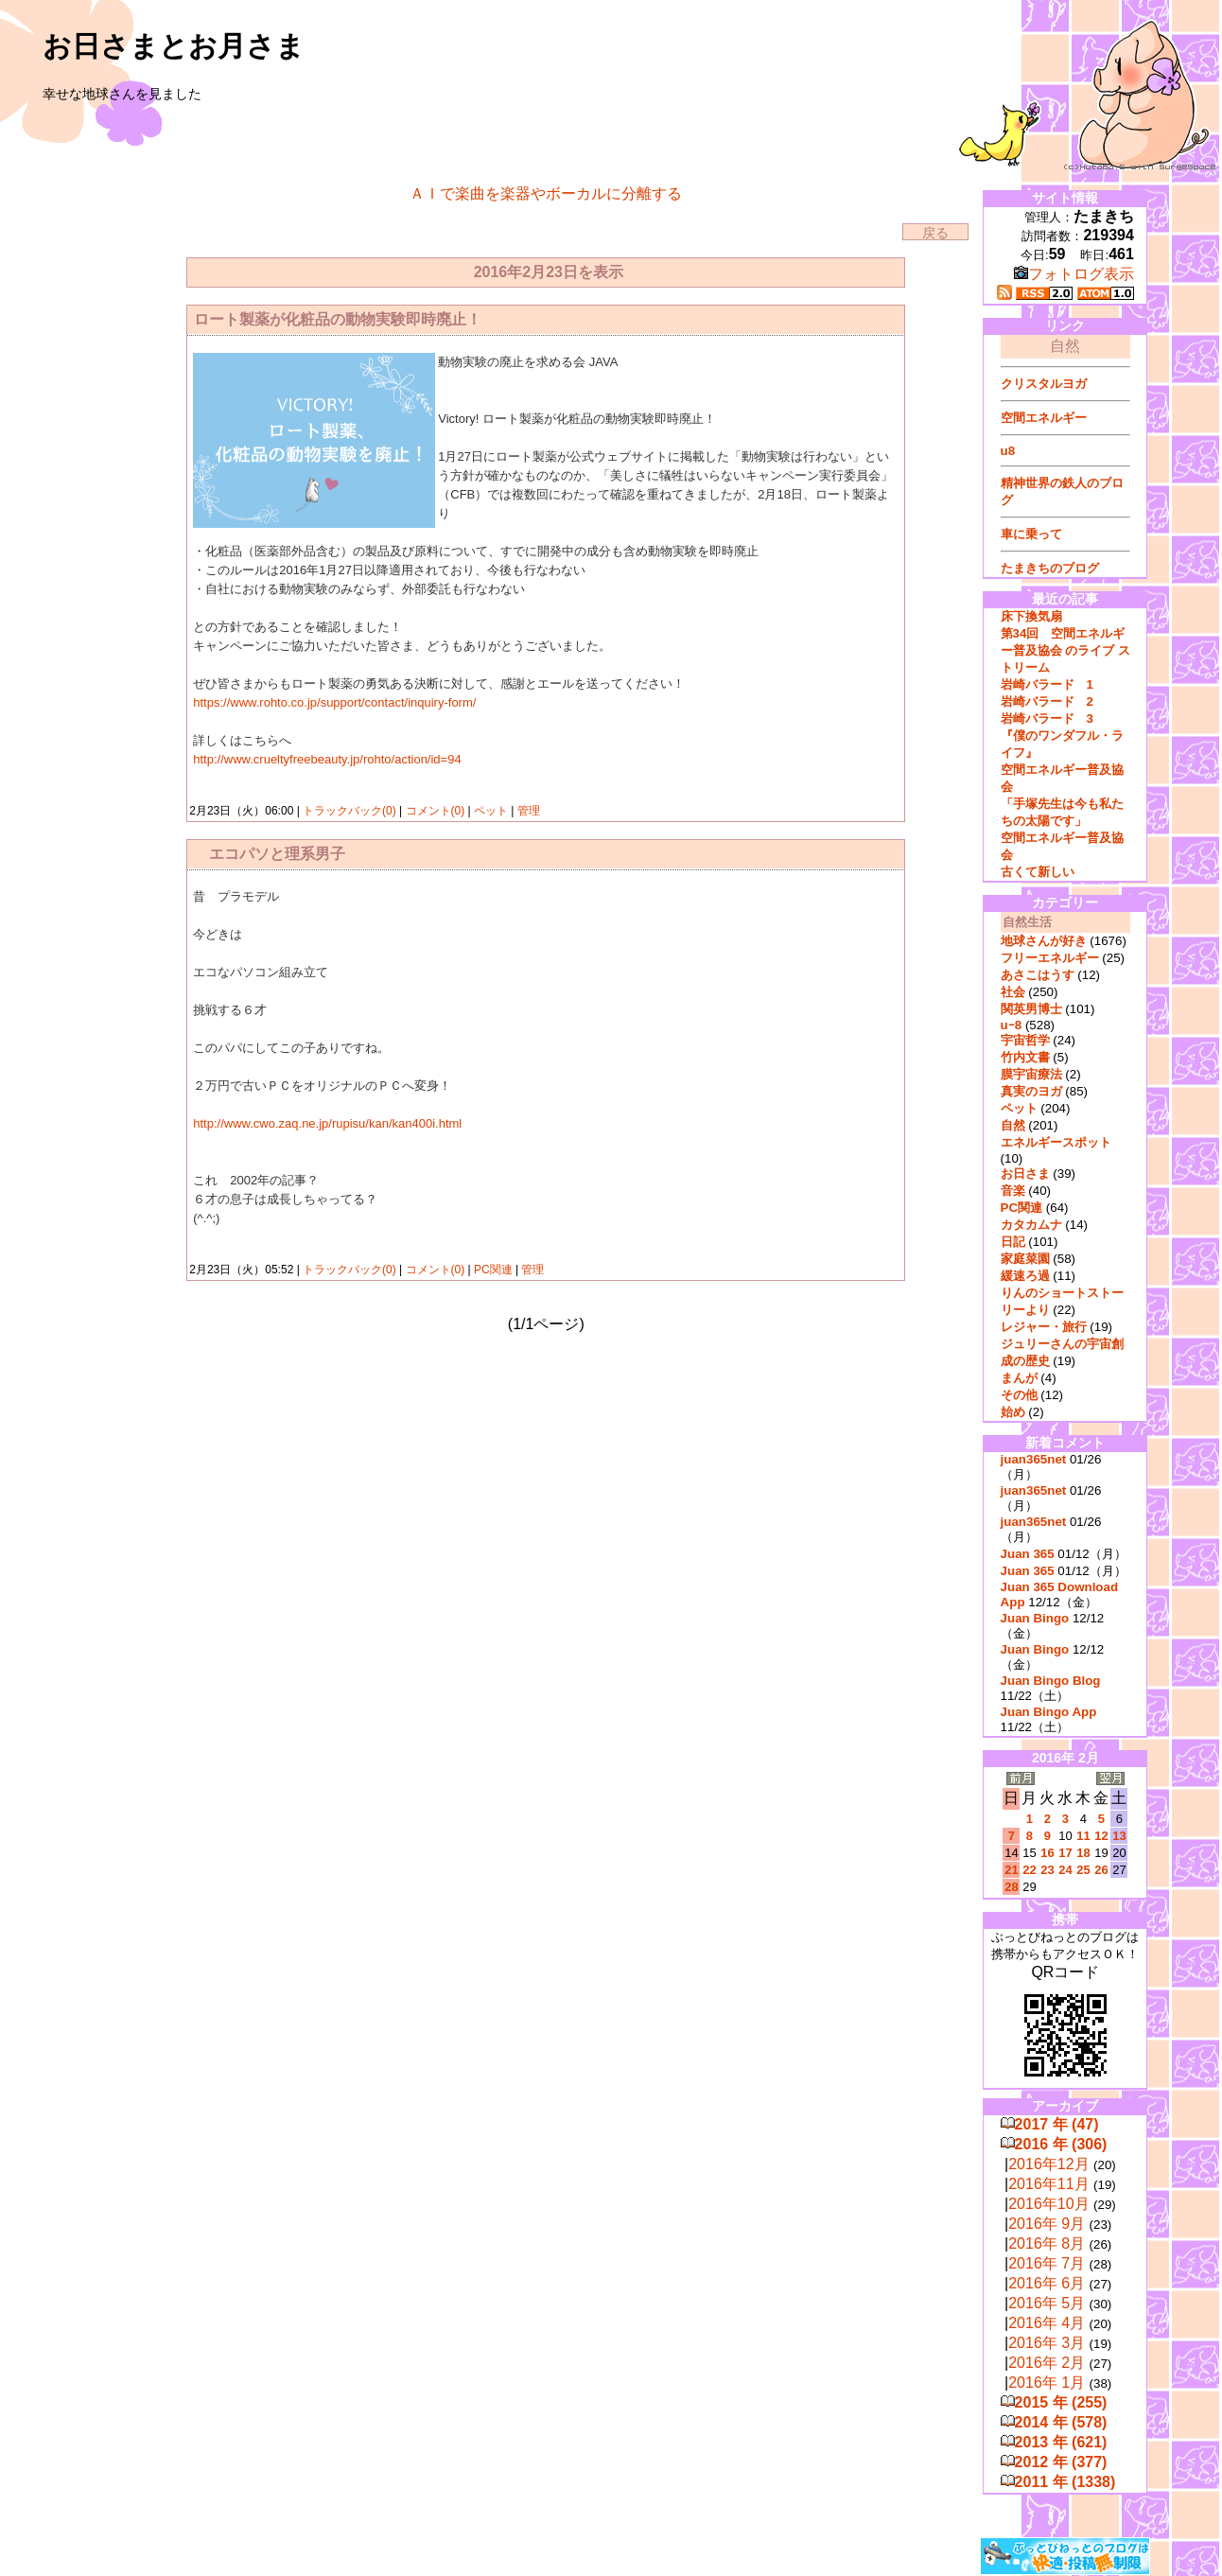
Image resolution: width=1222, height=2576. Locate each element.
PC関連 (493, 1269)
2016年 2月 (1046, 2363)
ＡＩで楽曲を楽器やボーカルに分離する (546, 193)
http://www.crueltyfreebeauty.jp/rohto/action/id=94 (327, 759)
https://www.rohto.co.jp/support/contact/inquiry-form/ (334, 702)
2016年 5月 (1046, 2303)
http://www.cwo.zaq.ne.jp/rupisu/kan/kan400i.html (327, 1123)
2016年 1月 (1046, 2382)
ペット (491, 810)
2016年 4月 (1046, 2323)
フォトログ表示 (1074, 274)
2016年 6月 (1046, 2283)
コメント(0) (433, 810)
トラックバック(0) (349, 810)
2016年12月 (1048, 2164)
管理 (528, 810)
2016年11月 (1048, 2184)
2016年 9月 (1046, 2224)
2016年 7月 (1046, 2263)
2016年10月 (1048, 2204)
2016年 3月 (1046, 2343)
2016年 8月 (1046, 2243)
